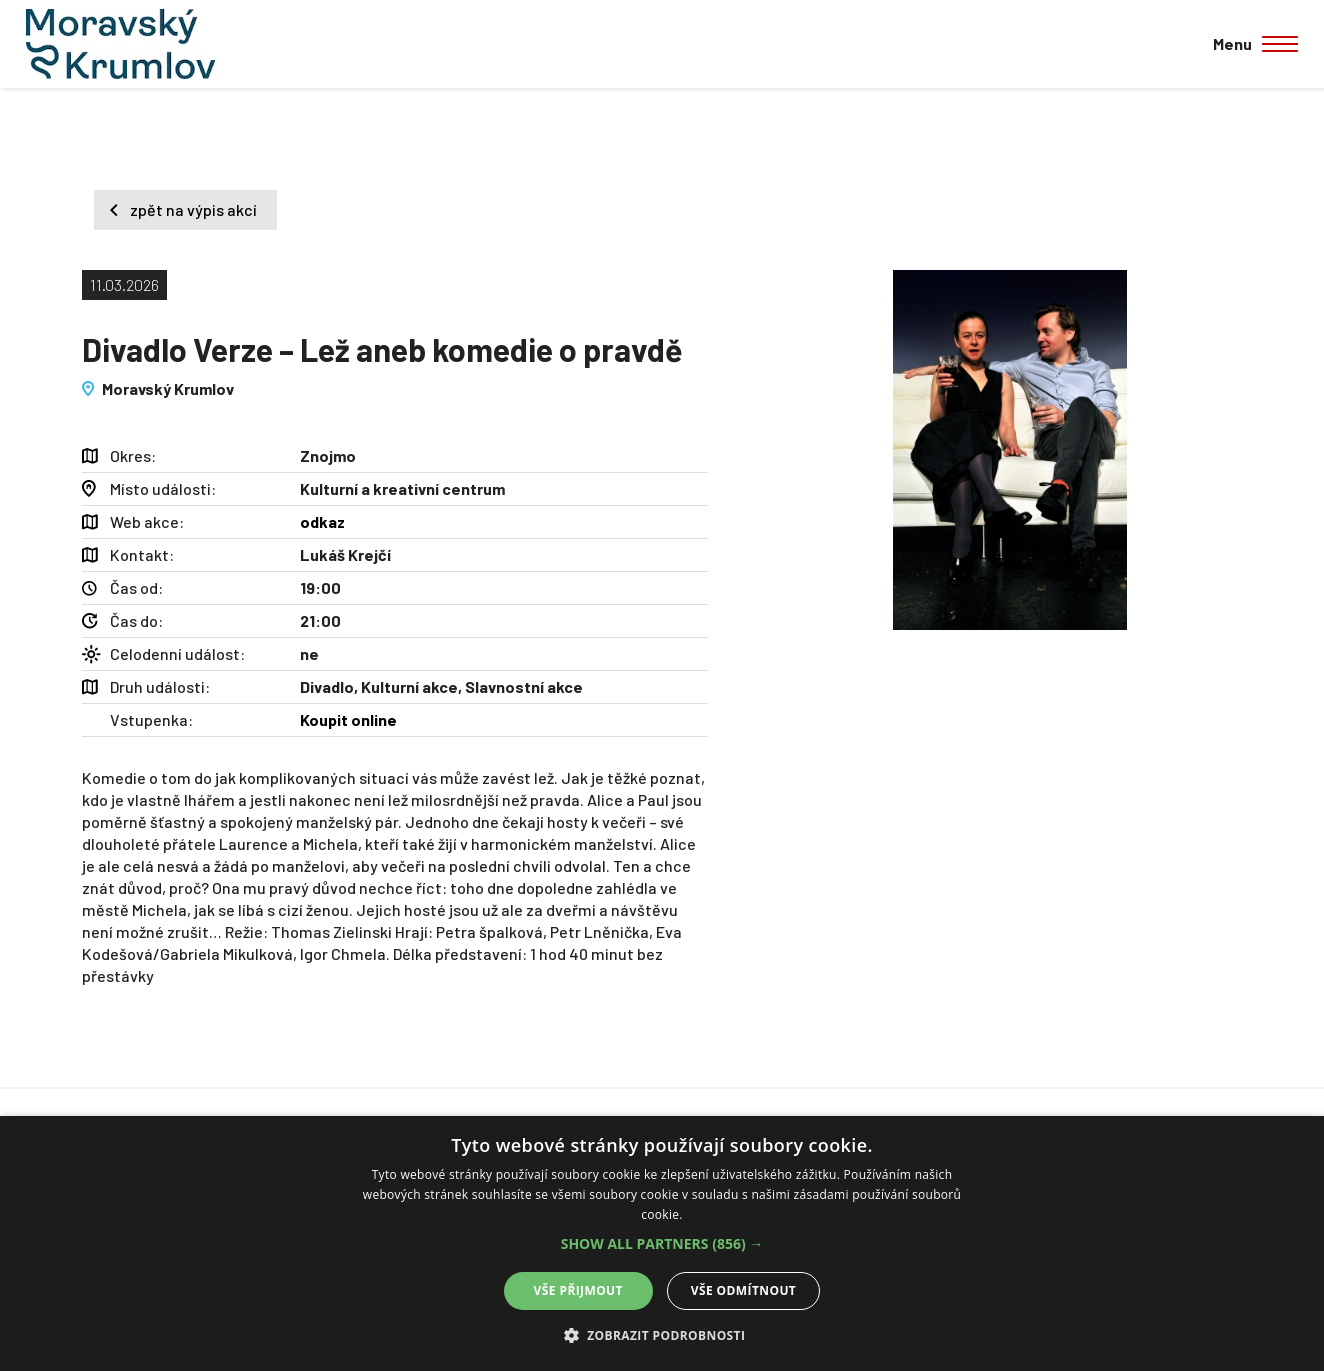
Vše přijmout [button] (578, 1290)
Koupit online (348, 719)
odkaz (322, 521)
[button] (662, 1244)
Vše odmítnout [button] (743, 1290)
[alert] (662, 1243)
